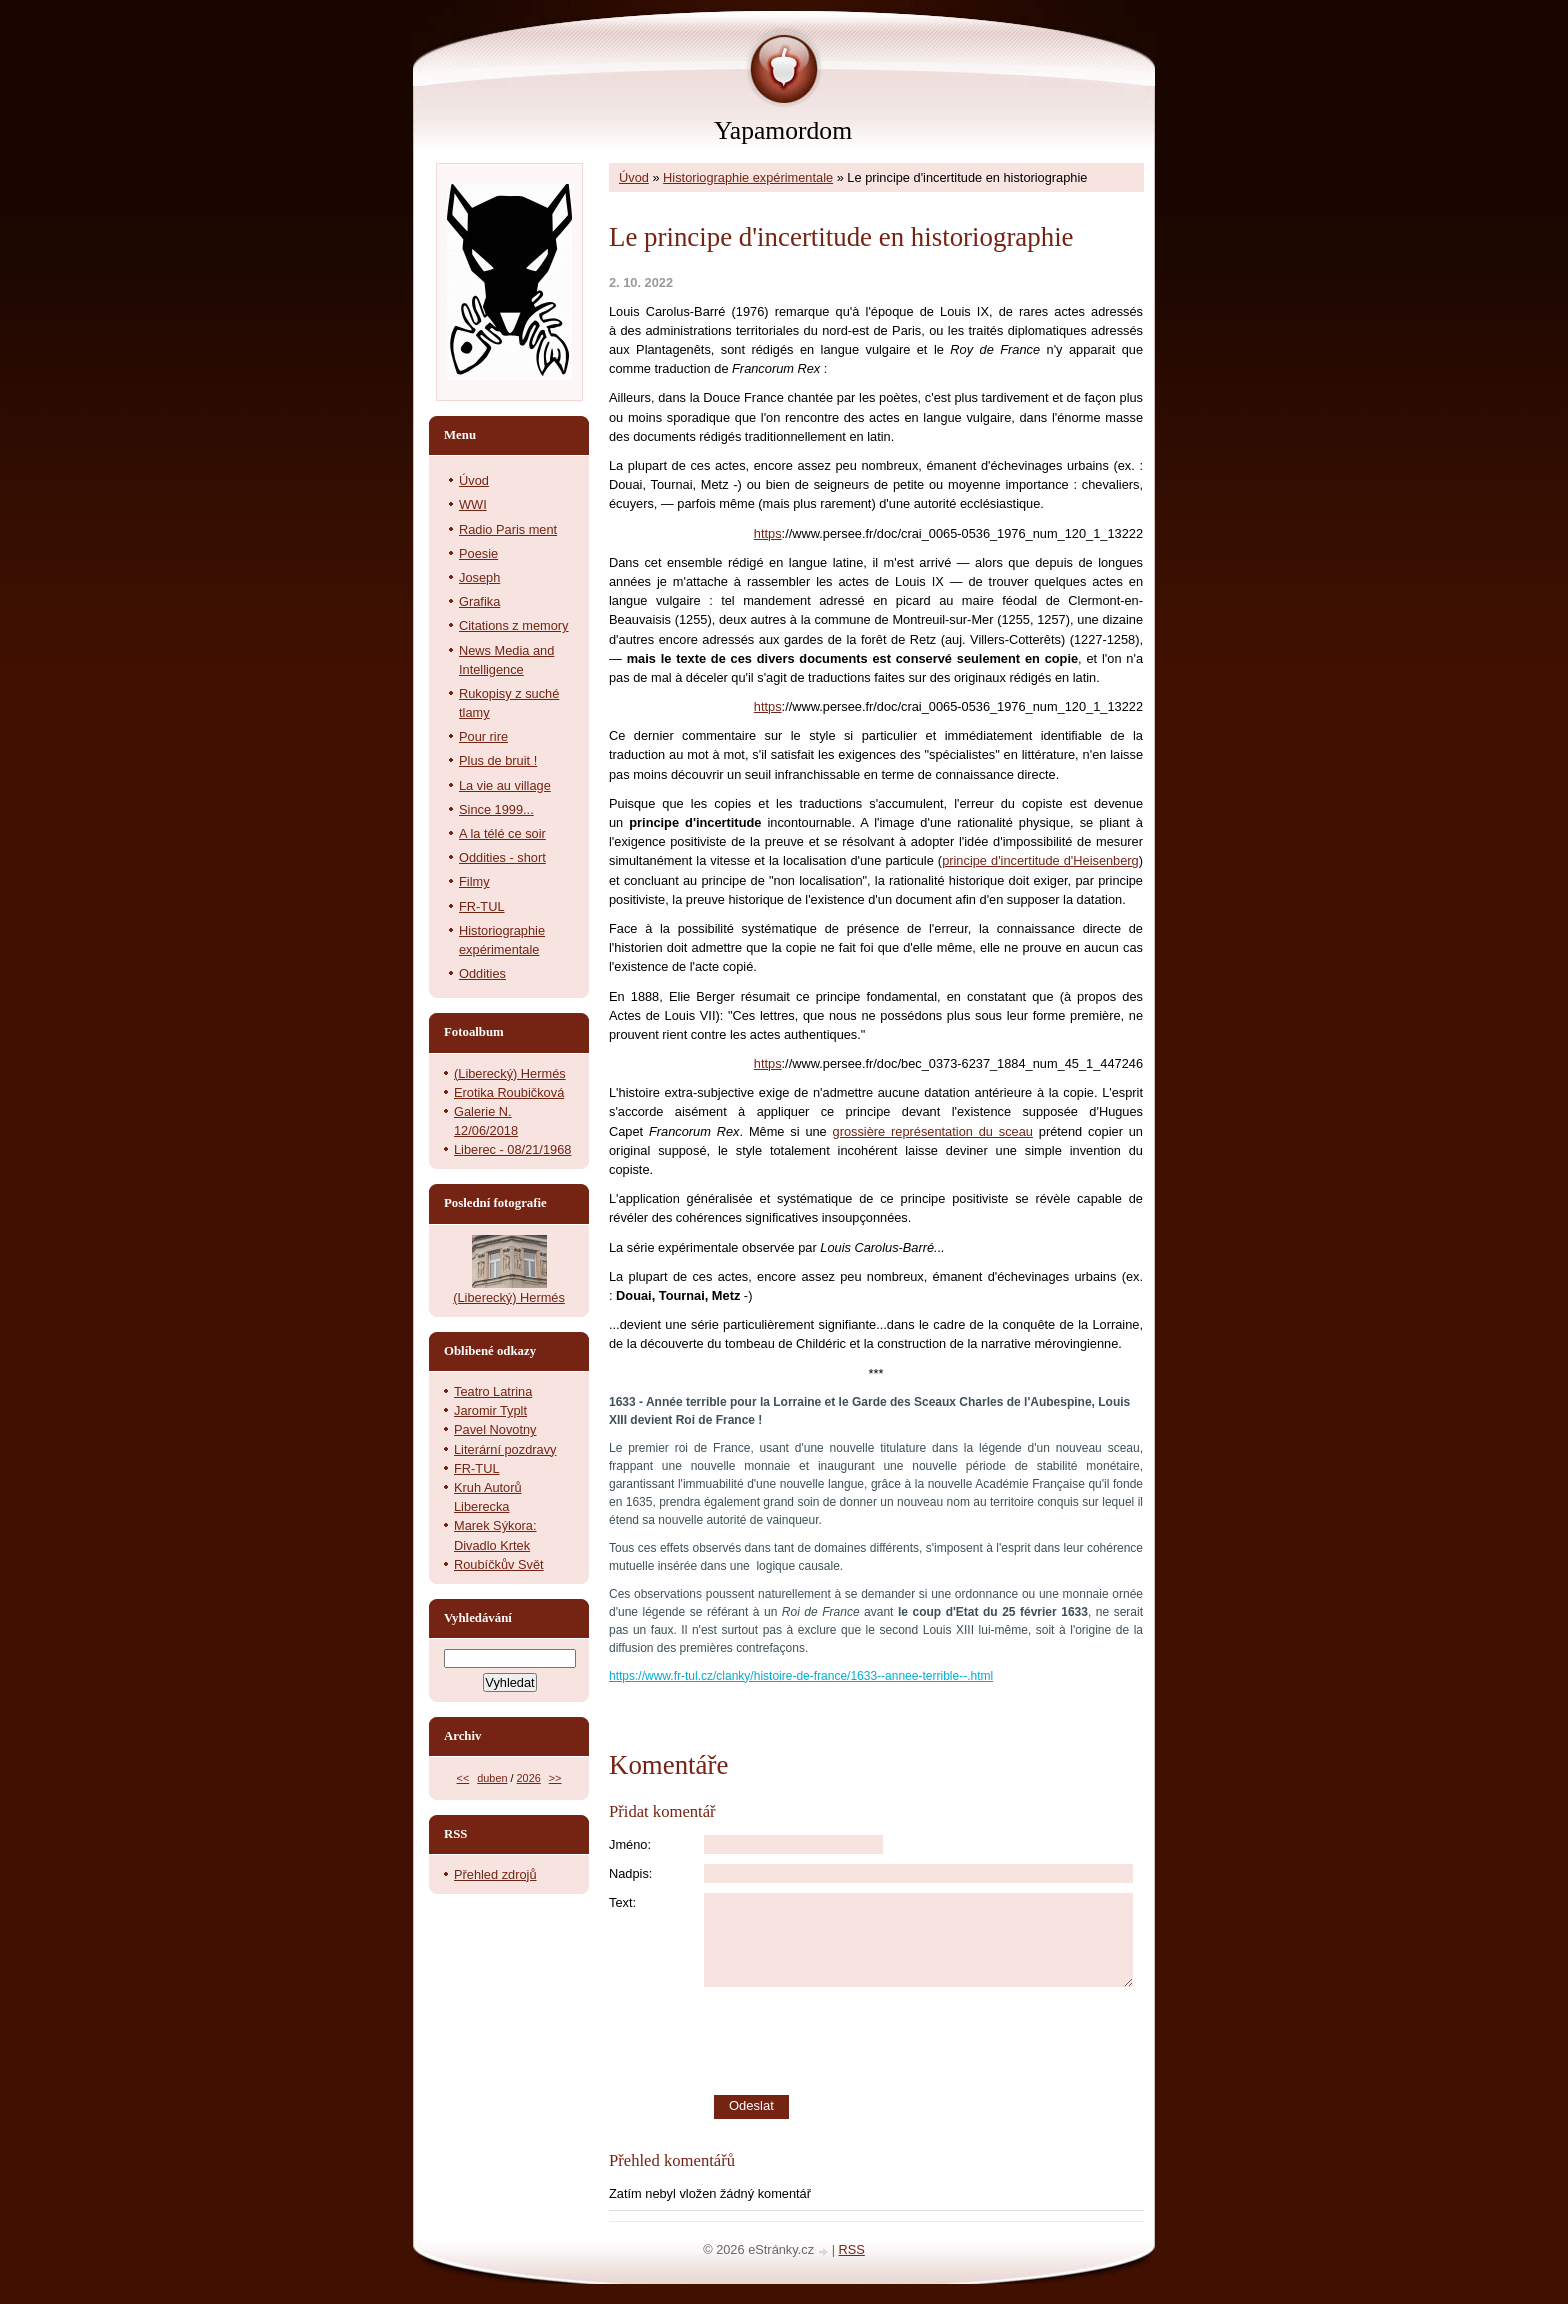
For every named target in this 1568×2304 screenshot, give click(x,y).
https (768, 533)
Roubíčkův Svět (499, 1564)
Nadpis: (630, 1873)
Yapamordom (783, 130)
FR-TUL (482, 906)
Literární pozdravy (505, 1449)
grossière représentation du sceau (933, 1131)
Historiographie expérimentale (748, 177)
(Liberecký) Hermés (510, 1073)
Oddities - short (502, 857)
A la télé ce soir (502, 833)
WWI (473, 504)
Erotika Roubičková (509, 1092)
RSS (852, 2249)
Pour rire (483, 736)
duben (492, 1778)
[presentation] (924, 2041)
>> (555, 1778)
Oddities (482, 973)
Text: (622, 1902)
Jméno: (630, 1844)
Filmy (474, 881)
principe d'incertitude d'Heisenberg (1040, 860)
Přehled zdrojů (495, 1874)
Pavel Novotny (495, 1429)
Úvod (634, 177)
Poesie (478, 553)
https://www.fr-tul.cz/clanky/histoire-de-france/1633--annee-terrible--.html (801, 1676)
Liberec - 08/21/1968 (512, 1149)
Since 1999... (496, 809)
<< (463, 1778)
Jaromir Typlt (490, 1410)
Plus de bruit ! (498, 760)
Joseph (479, 577)
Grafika (479, 601)
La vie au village (505, 785)
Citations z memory (514, 625)
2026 (529, 1778)
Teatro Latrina (493, 1391)
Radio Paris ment (508, 529)
